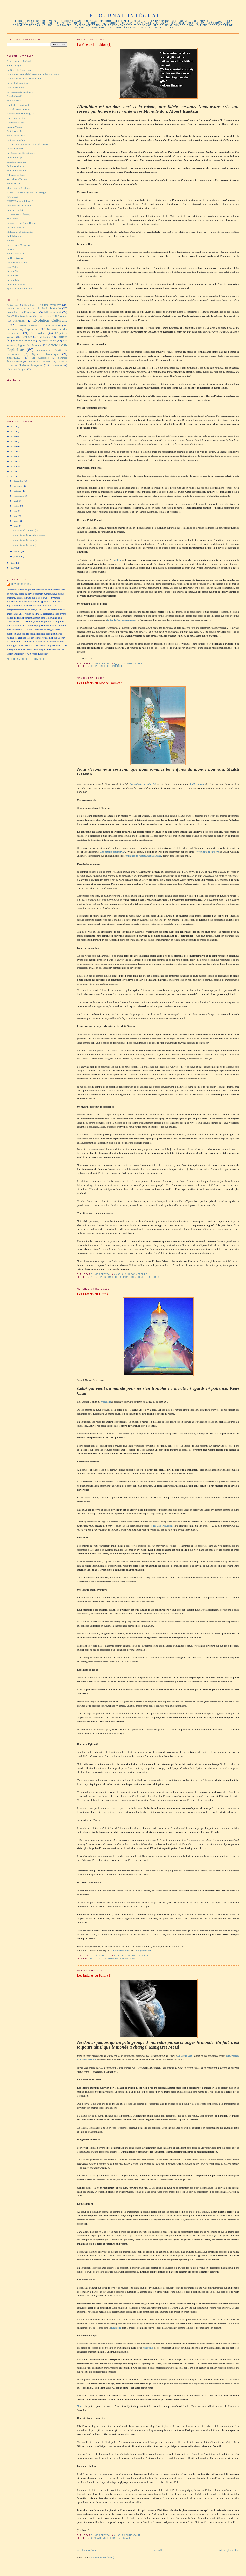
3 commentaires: (133, 663)
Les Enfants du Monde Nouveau (99, 683)
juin (16, 510)
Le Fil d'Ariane (14, 236)
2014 (13, 466)
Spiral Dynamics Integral (19, 288)
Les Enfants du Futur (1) (94, 1975)
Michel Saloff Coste (17, 179)
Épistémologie (45, 316)
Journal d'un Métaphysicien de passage (26, 192)
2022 (13, 426)
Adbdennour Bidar (16, 174)
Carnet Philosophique (17, 83)
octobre (18, 490)
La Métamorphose (120, 1950)
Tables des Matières (39, 361)
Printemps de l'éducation (19, 205)
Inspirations (127, 1277)
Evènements (61, 316)
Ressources (49, 340)
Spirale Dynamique (16, 161)
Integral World (14, 271)
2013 (13, 471)
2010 (13, 567)
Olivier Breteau (21, 584)
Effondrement (52, 312)
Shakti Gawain (197, 783)
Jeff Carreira (13, 275)
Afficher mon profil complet (25, 659)
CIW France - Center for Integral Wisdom (28, 144)
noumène (116, 2327)
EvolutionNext (14, 100)
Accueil (158, 2550)
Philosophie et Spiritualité (20, 231)
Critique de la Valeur (17, 262)
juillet (17, 505)
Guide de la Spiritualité (18, 104)
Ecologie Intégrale (49, 308)
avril (16, 520)
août (16, 500)
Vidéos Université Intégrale (20, 113)
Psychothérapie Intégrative (20, 91)
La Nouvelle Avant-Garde (19, 69)
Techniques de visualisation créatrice (142, 855)
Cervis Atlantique (15, 227)
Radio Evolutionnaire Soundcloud (24, 78)
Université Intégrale (17, 118)
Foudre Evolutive (15, 87)
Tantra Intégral (14, 65)
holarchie (148, 2347)
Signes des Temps (148, 1277)
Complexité (30, 304)
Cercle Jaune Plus (15, 148)
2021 (13, 431)
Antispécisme (13, 305)
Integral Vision (14, 126)
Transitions (56, 365)
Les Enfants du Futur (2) (94, 1294)
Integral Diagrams (16, 284)
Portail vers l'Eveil (16, 131)
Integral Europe (14, 157)
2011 (13, 562)
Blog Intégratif (14, 96)
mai (16, 515)
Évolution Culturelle (27, 326)
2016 (13, 456)
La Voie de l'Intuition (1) (94, 45)
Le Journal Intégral (122, 15)
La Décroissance (15, 258)
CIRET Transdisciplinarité (20, 201)
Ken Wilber (12, 266)
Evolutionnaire (52, 325)
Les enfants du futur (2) (143, 783)
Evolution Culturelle (104, 1277)
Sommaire (42, 350)
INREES (11, 249)
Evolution (19, 320)
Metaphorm (12, 218)
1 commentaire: (132, 2535)
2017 (13, 451)
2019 (13, 441)
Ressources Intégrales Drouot (21, 223)
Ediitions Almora (15, 166)
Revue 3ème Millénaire (18, 244)
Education (96, 666)
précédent (106, 1401)
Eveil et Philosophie (17, 170)
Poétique (62, 336)
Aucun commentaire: (135, 1274)
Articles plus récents (87, 2550)
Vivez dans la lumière (207, 851)
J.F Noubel (12, 196)
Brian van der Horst (17, 135)
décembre (19, 480)
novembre (19, 485)
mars (16, 525)
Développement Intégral (19, 61)
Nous (79, 2406)
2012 (13, 476)
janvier (17, 556)
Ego (8, 316)
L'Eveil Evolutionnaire (18, 109)
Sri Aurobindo (40, 357)
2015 (13, 461)
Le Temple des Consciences (20, 153)
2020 (13, 436)
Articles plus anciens (229, 2550)
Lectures (27, 336)
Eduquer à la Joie (15, 209)
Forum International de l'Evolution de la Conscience (33, 74)
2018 (13, 446)
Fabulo (10, 240)
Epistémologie (113, 666)
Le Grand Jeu (184, 2055)
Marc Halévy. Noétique (18, 188)
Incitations (12, 329)
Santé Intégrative (15, 253)
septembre (19, 495)
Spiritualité (13, 357)
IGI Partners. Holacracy (19, 214)
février (17, 551)
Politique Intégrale (16, 139)
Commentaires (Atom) (102, 2557)
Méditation (44, 337)
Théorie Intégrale (118, 2538)
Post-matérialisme (24, 340)
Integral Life (13, 279)
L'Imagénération (143, 1950)
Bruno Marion (14, 183)
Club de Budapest (15, 122)
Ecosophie (12, 312)
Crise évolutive (51, 304)
